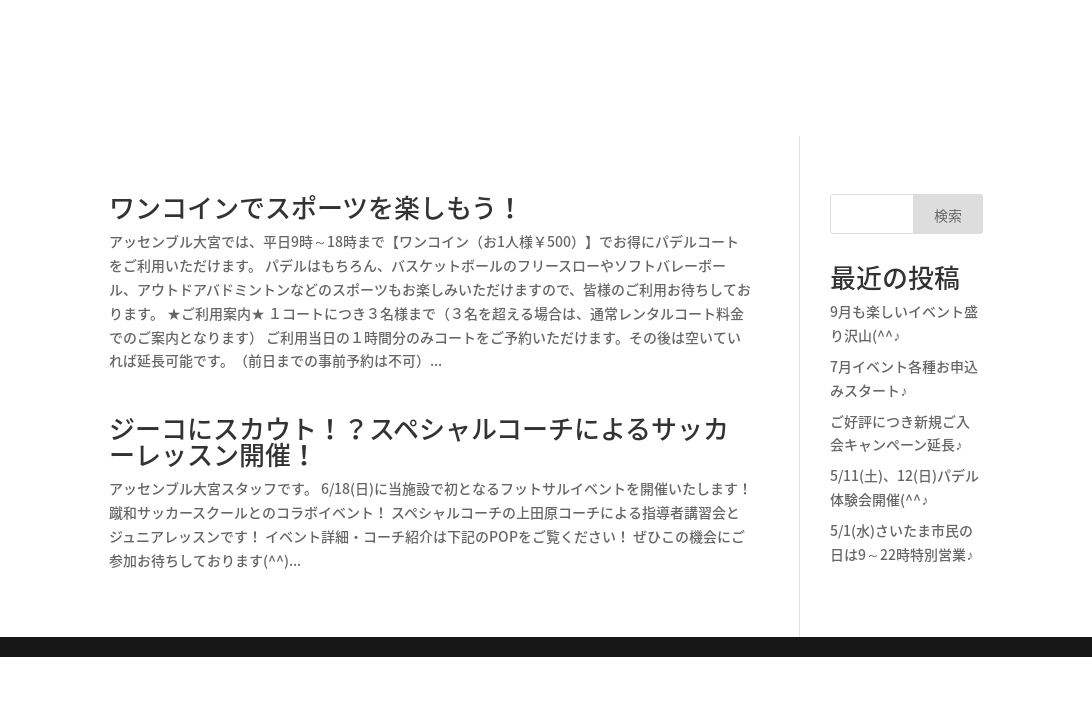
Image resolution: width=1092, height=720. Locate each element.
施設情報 (278, 53)
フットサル (560, 53)
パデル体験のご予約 (694, 53)
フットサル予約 (937, 59)
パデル (474, 53)
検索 (948, 215)
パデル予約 (937, 28)
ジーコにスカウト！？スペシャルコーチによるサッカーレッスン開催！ (419, 441)
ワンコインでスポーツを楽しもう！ (316, 207)
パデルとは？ (380, 53)
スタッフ (820, 53)
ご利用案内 (937, 91)
